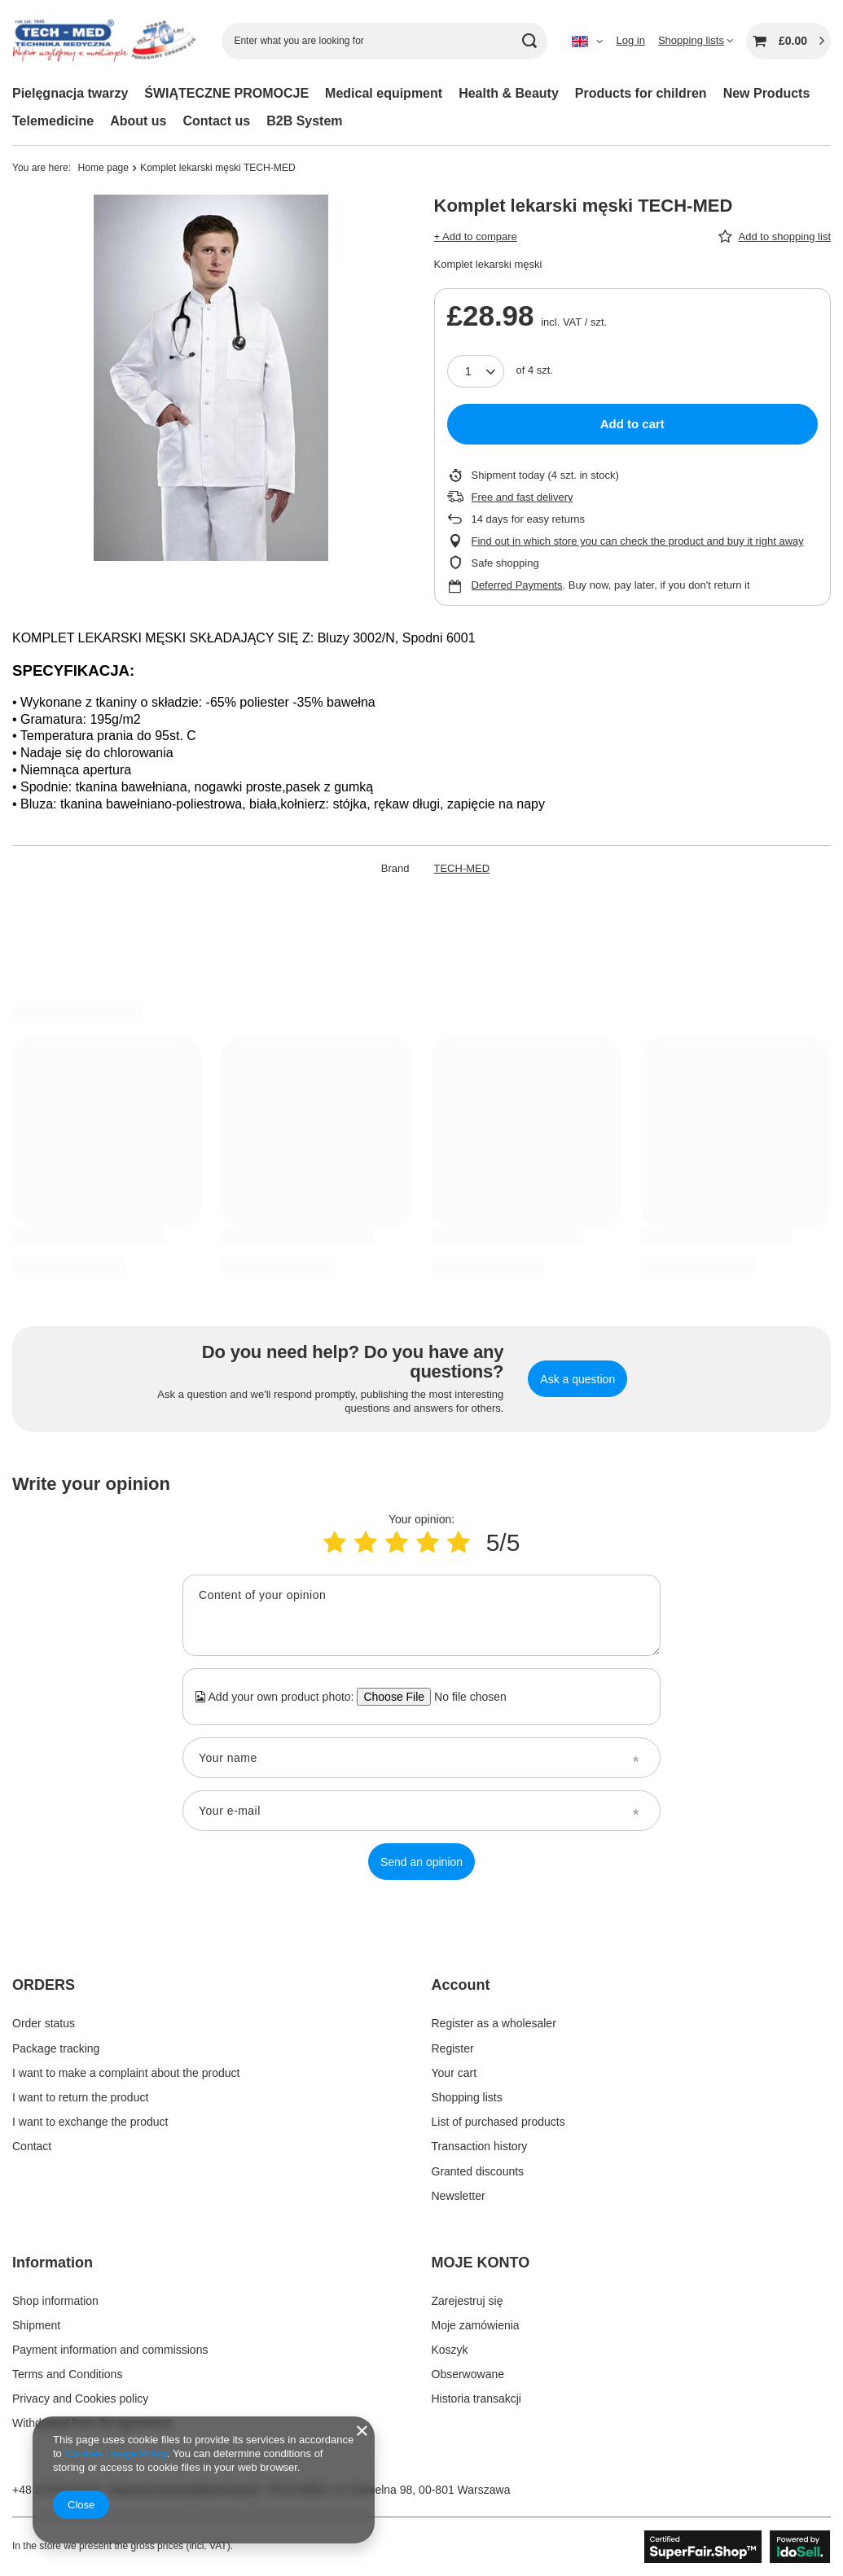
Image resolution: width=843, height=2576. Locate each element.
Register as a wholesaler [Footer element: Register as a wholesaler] (494, 2023)
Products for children (641, 93)
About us (138, 121)
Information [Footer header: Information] (52, 2262)
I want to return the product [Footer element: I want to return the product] (80, 2097)
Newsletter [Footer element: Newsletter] (458, 2195)
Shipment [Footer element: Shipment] (36, 2325)
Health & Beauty (509, 93)
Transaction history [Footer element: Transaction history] (480, 2146)
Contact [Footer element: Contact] (31, 2146)
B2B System (304, 121)
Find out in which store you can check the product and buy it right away (638, 541)
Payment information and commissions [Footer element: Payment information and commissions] (110, 2349)
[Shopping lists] (695, 40)
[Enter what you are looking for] (384, 41)
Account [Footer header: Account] (461, 1985)
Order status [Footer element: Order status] (43, 2023)
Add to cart (632, 424)
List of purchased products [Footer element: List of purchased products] (498, 2121)
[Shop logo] (104, 41)
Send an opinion (421, 1861)
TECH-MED (462, 868)
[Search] (529, 41)
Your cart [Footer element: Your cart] (454, 2072)
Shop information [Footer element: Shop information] (55, 2300)
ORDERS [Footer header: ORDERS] (43, 1985)
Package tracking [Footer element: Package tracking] (55, 2048)
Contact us (217, 121)
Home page (104, 167)
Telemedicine (53, 121)
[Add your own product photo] (465, 1697)
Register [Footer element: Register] (453, 2048)
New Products (766, 93)
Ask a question (577, 1379)
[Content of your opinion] (421, 1615)
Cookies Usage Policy (115, 2453)
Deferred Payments (517, 585)
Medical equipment (383, 93)
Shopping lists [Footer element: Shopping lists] (467, 2097)
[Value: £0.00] (788, 41)
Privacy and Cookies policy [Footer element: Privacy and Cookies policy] (80, 2398)
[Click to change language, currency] (587, 40)
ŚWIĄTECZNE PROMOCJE (226, 93)
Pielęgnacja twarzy (70, 93)
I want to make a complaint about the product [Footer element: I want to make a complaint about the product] (125, 2072)
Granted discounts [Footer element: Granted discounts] (478, 2171)
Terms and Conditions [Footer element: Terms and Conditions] (67, 2374)
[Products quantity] (475, 371)
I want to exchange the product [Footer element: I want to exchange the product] (90, 2121)
